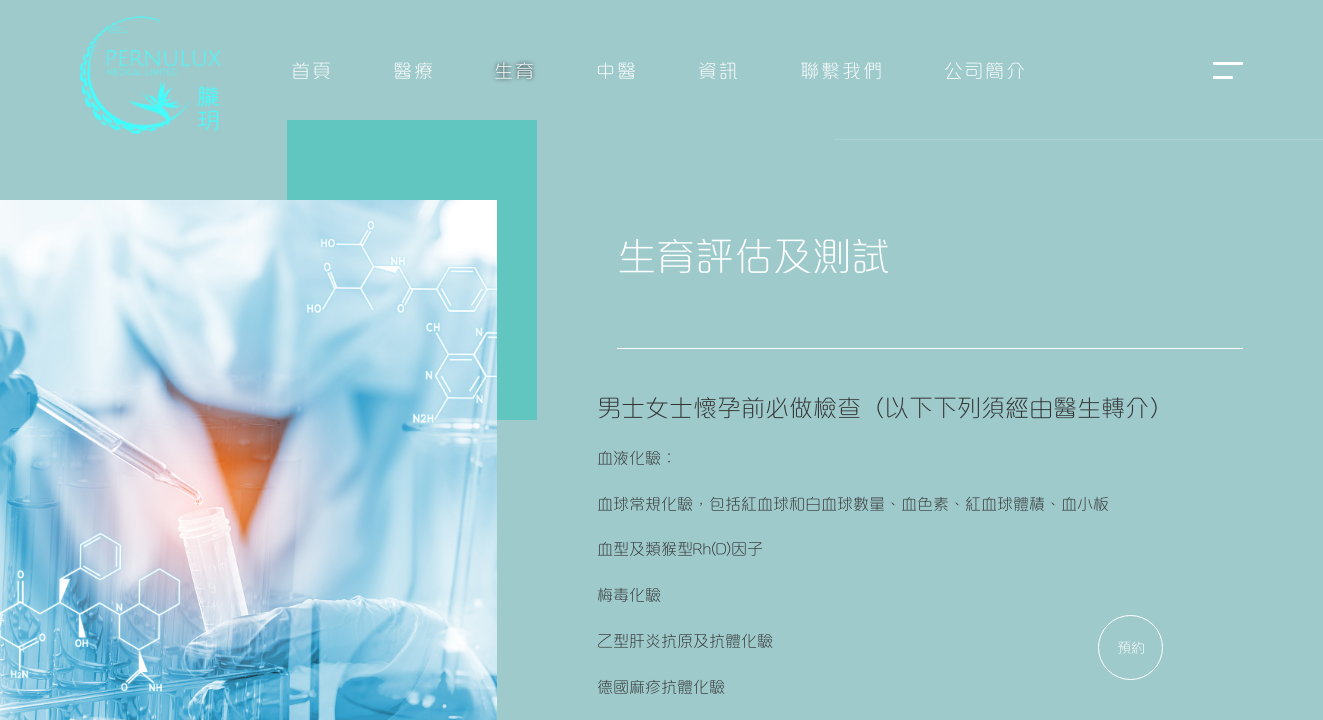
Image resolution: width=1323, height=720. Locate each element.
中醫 (617, 69)
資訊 (719, 69)
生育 (515, 69)
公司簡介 (986, 69)
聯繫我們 (842, 69)
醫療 (414, 69)
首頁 (312, 69)
